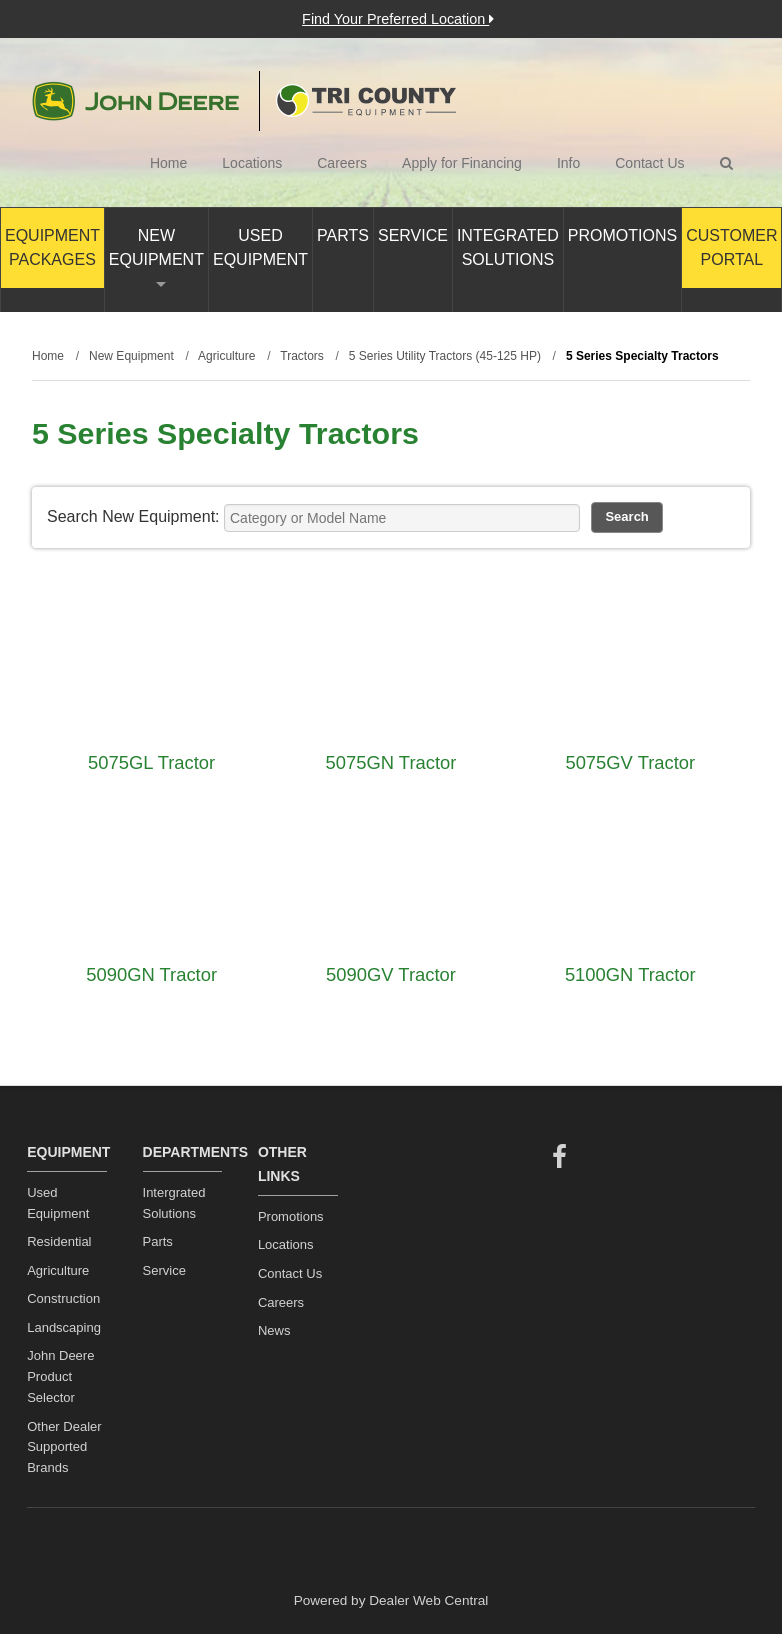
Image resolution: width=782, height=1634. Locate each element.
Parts (343, 235)
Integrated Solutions (508, 247)
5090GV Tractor (391, 974)
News (274, 1330)
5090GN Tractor (151, 974)
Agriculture (58, 1270)
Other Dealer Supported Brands (64, 1447)
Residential (59, 1241)
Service (413, 235)
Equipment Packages (52, 247)
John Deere (135, 101)
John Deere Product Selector (60, 1376)
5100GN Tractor (630, 974)
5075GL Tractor (151, 762)
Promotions (622, 235)
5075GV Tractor (630, 762)
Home (168, 163)
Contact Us (649, 163)
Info (568, 163)
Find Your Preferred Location (398, 19)
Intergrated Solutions (174, 1203)
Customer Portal (731, 247)
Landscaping (64, 1327)
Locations (252, 163)
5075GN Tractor (391, 762)
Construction (63, 1298)
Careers (342, 163)
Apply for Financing (462, 163)
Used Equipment (260, 247)
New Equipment (156, 257)
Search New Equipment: (133, 516)
